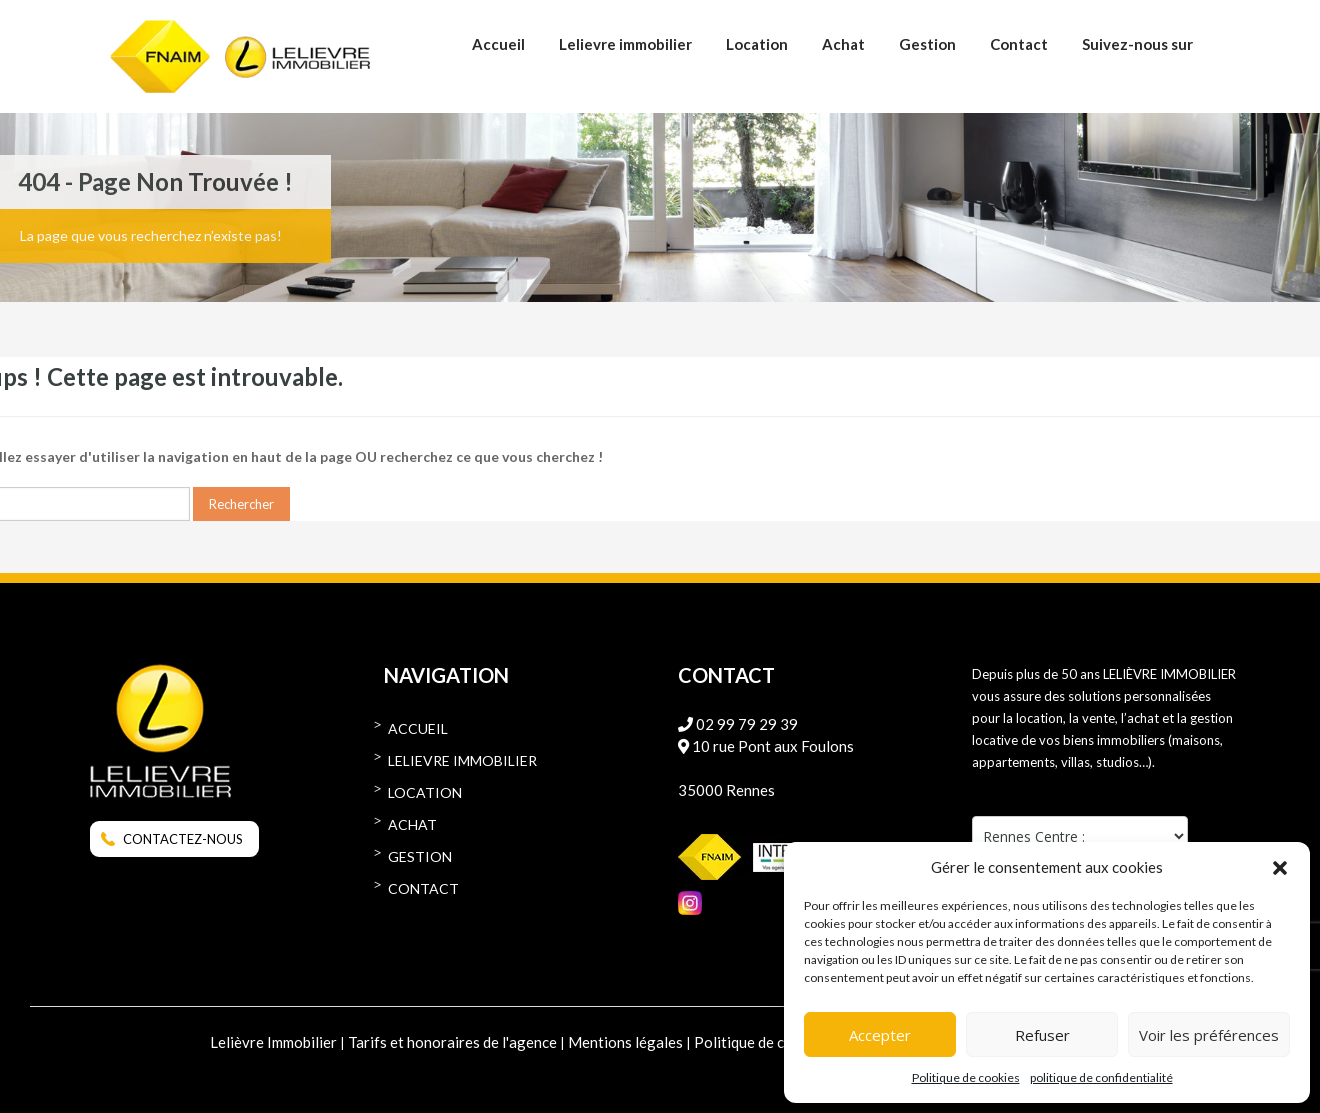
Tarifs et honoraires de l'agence (452, 1042)
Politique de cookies (966, 1077)
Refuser (1042, 1035)
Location (757, 44)
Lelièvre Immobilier (273, 1042)
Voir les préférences (1209, 1035)
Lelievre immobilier (625, 44)
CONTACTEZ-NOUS (183, 839)
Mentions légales (625, 1042)
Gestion (927, 44)
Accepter (880, 1035)
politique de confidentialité (1101, 1077)
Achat (843, 44)
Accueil (498, 44)
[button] (1280, 867)
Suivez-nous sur (1137, 44)
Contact (1019, 44)
